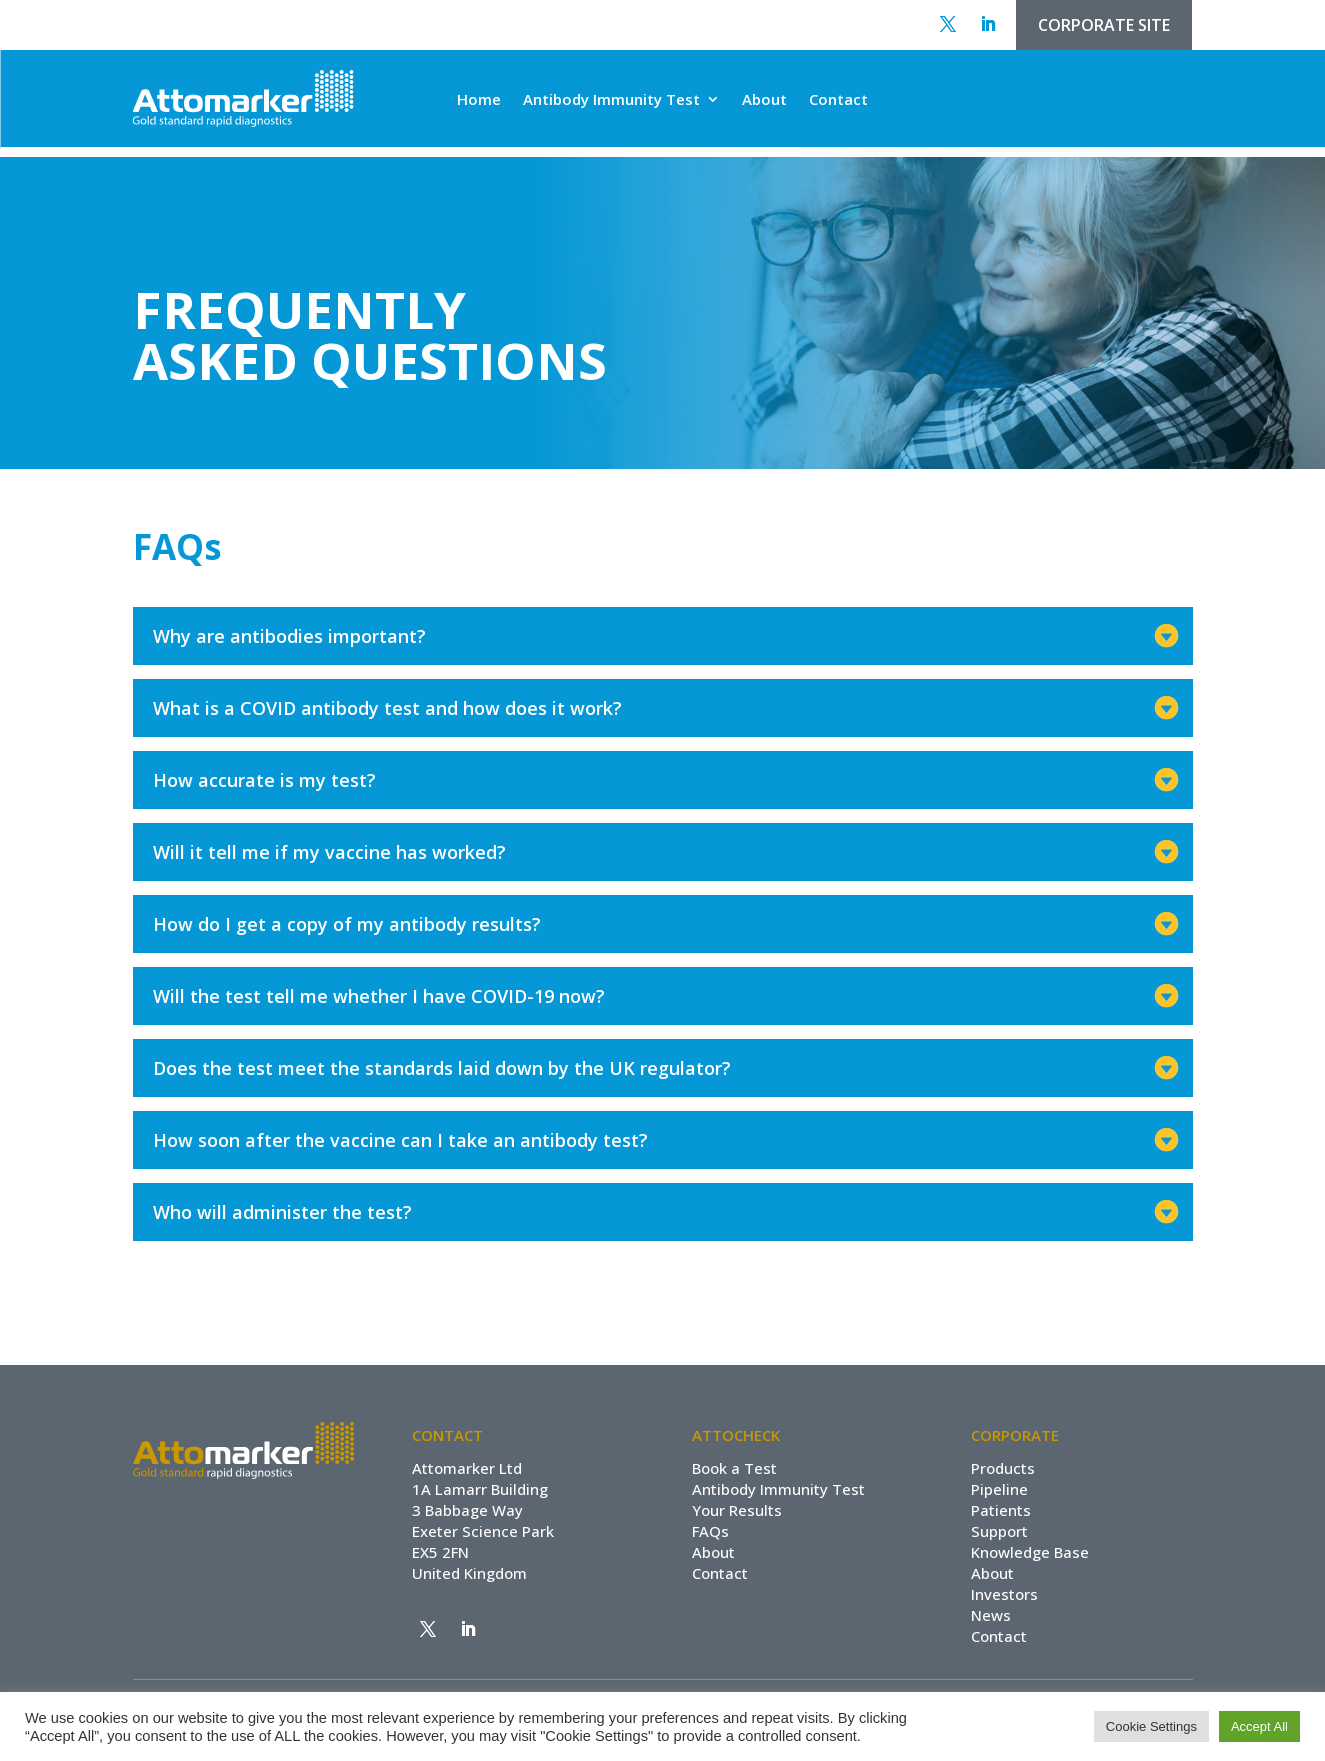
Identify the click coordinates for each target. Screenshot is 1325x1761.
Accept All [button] (1259, 1726)
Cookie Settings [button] (1151, 1726)
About (764, 100)
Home (479, 100)
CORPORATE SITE (1104, 25)
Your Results (737, 1510)
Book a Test (734, 1468)
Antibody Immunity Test (611, 100)
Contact (838, 100)
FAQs (710, 1531)
